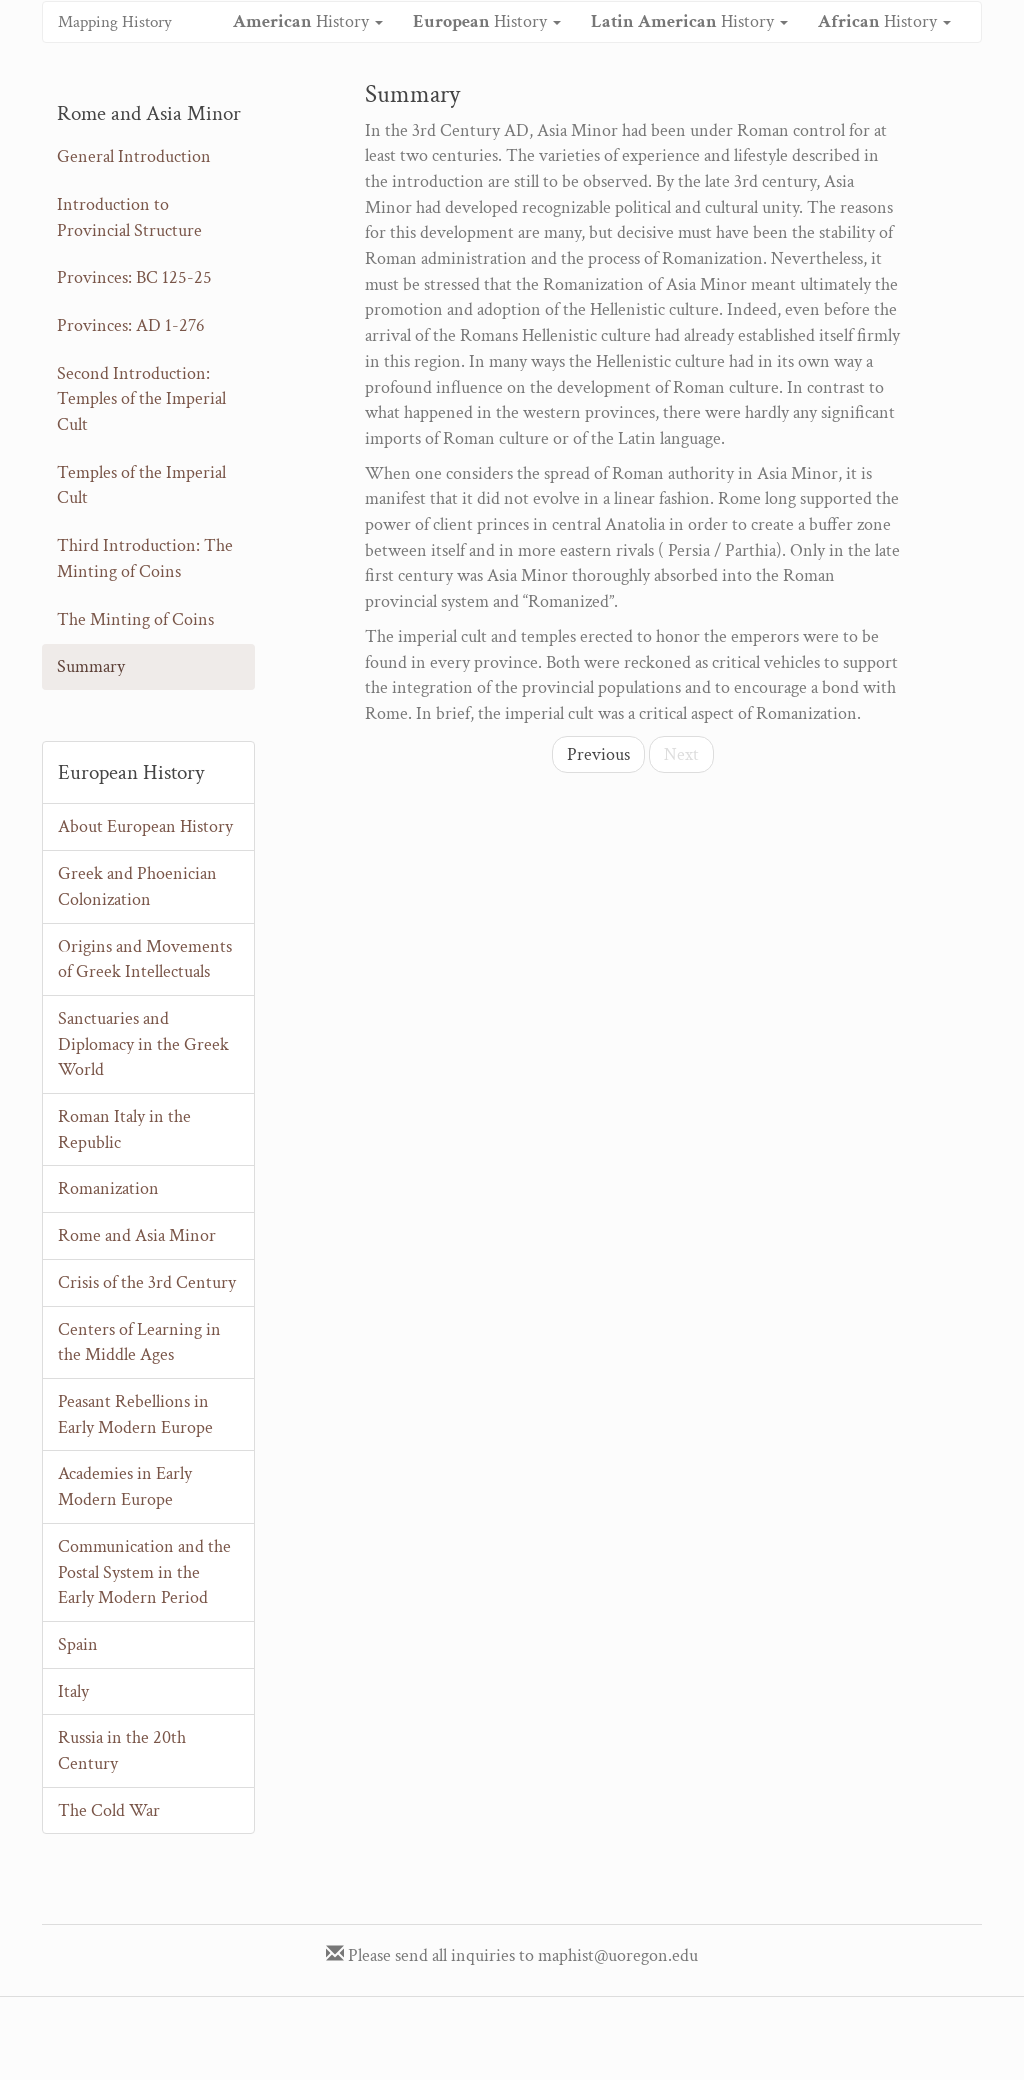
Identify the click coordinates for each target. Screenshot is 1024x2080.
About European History (145, 826)
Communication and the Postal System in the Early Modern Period (144, 1572)
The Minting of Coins (135, 619)
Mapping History (115, 22)
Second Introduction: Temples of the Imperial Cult (141, 399)
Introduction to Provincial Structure (129, 217)
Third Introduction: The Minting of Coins (145, 558)
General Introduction (134, 156)
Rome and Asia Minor (137, 1235)
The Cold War (109, 1810)
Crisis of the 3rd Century (147, 1282)
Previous (598, 754)
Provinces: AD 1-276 (131, 325)
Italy (73, 1691)
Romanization (108, 1188)
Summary (91, 666)
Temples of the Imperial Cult (141, 485)
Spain (78, 1644)
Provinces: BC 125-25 (134, 277)
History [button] (308, 21)
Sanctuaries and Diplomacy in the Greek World (143, 1044)
